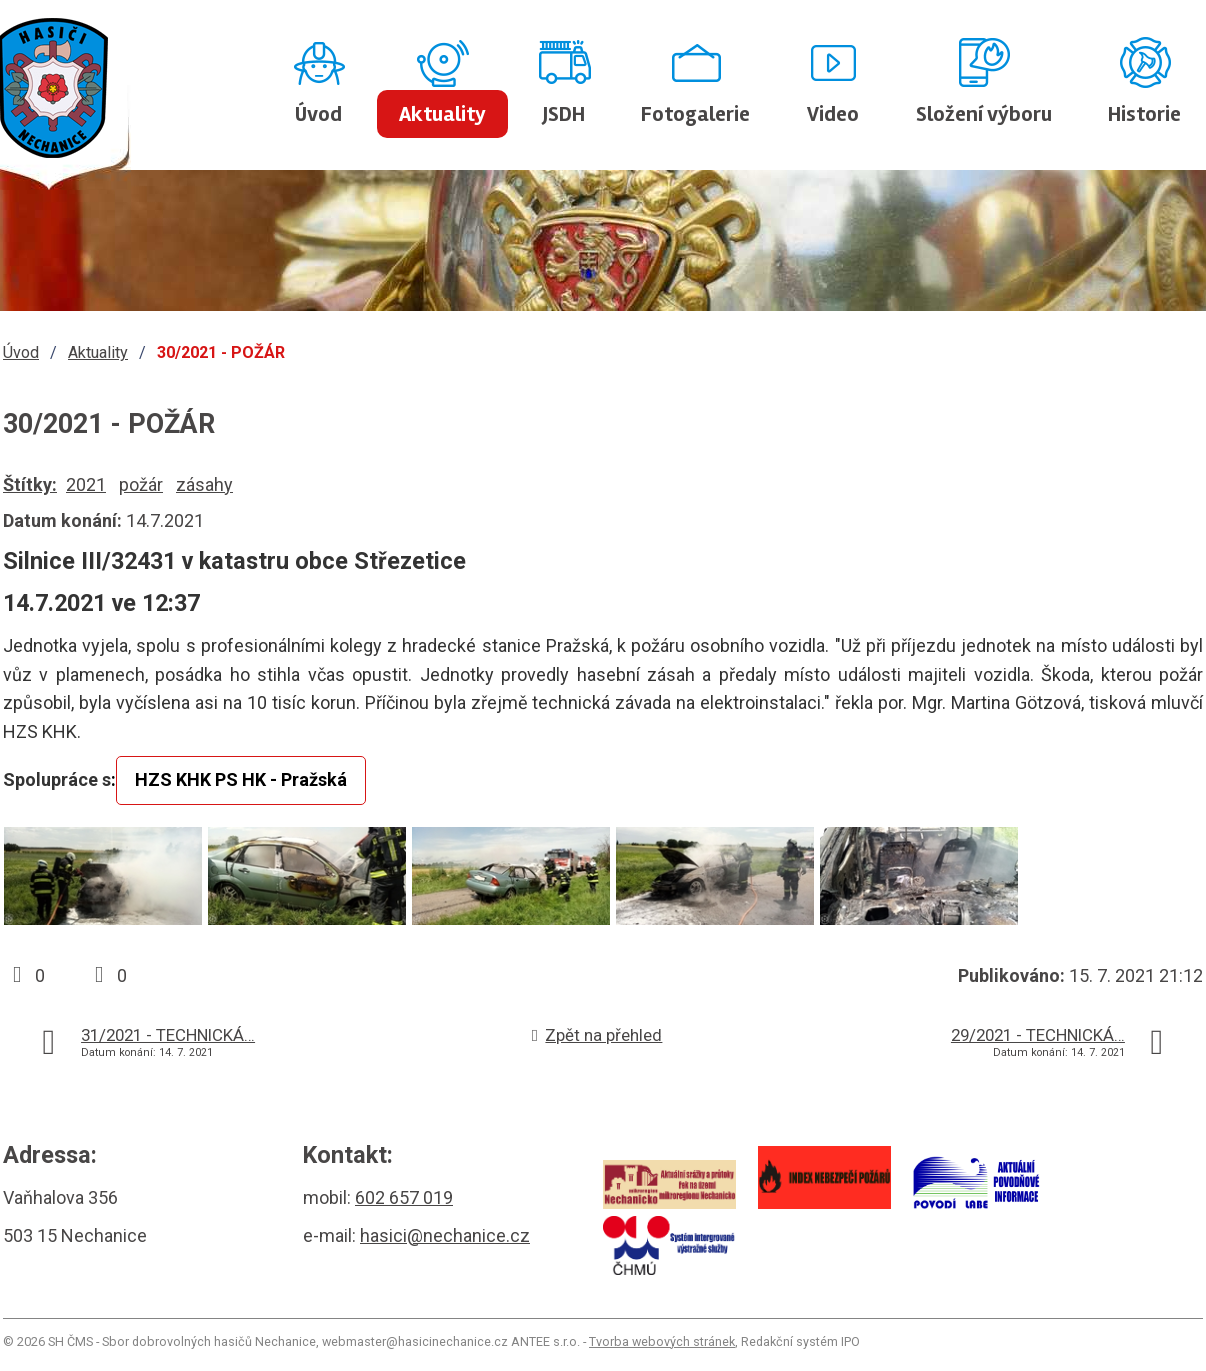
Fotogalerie (695, 114)
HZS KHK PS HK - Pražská (241, 779)
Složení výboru (984, 114)
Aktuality (442, 114)
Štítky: (30, 484)
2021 (86, 484)
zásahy (204, 484)
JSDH (564, 114)
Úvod (318, 114)
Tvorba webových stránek (662, 1341)
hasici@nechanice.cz (445, 1235)
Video (833, 114)
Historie (1144, 114)
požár (141, 484)
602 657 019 (404, 1197)
